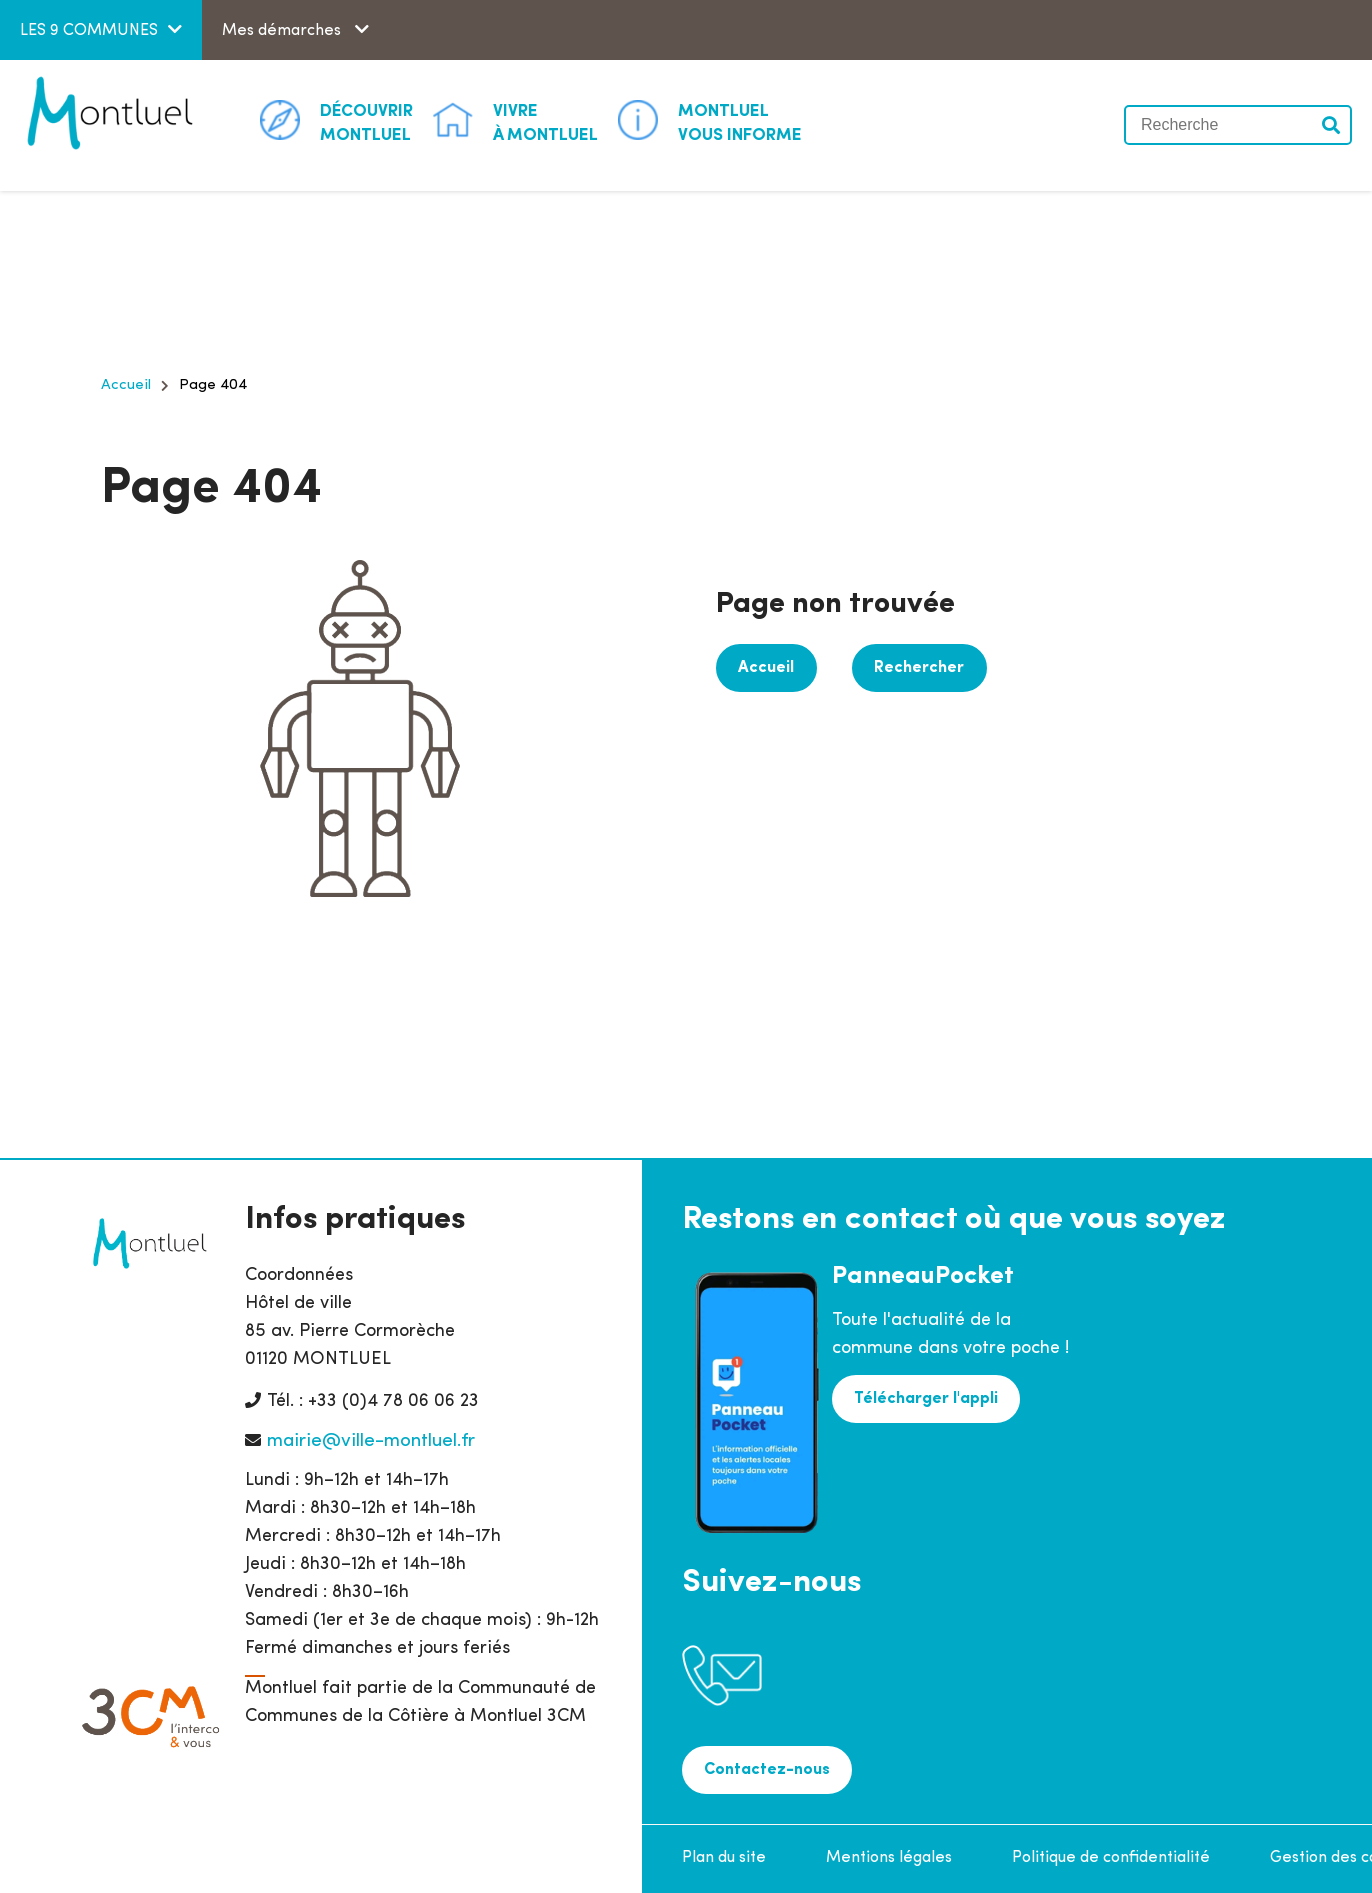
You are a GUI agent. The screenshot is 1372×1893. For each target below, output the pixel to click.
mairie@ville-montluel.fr (371, 1441)
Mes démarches (283, 31)
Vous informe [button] (740, 122)
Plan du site (724, 1858)
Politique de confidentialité (1111, 1858)
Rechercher (918, 668)
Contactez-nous (767, 1770)
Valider (1332, 125)
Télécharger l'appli (926, 1399)
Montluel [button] (366, 122)
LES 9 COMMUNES (89, 31)
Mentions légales (889, 1858)
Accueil (126, 385)
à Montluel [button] (545, 122)
